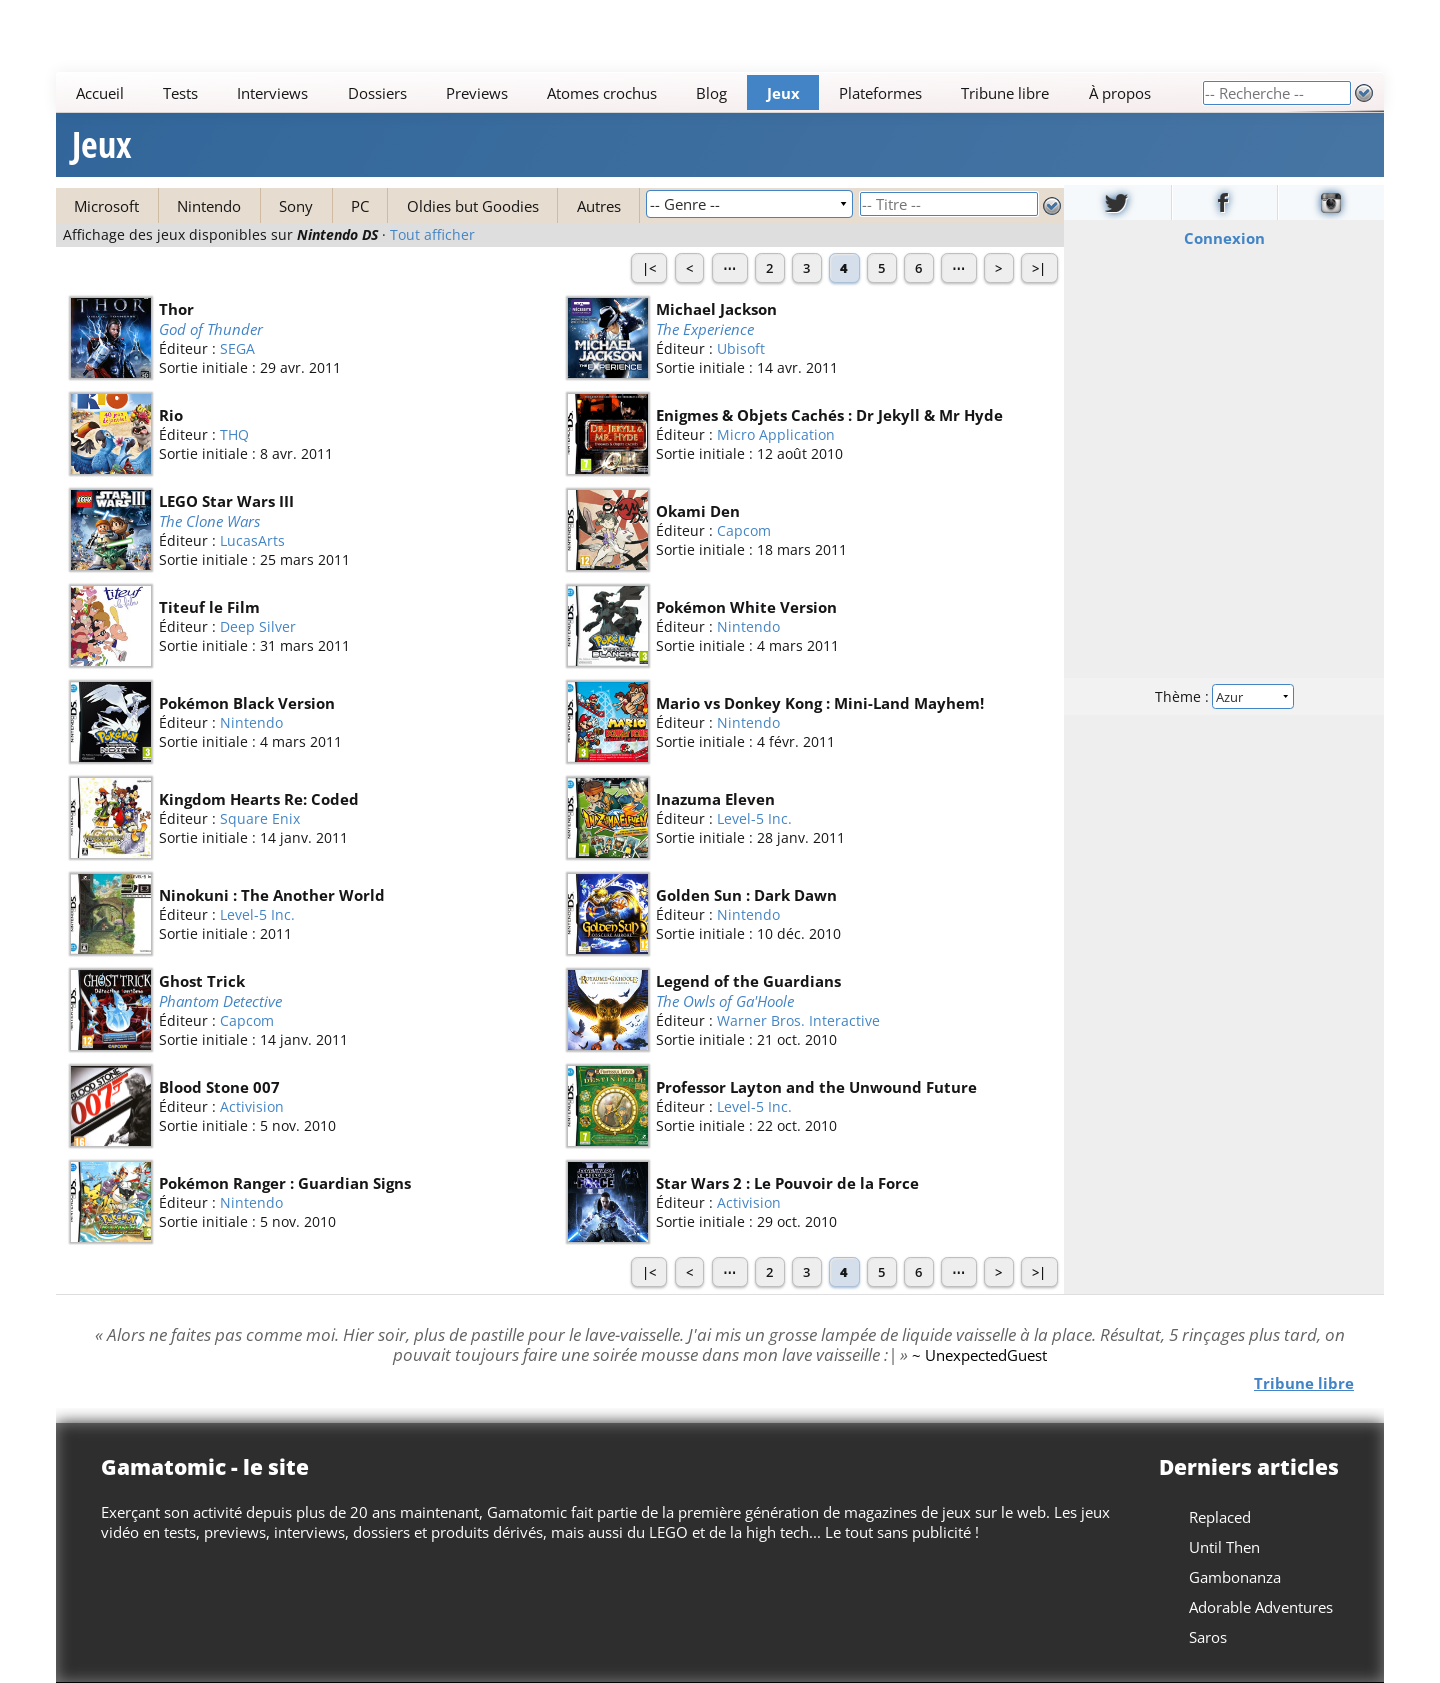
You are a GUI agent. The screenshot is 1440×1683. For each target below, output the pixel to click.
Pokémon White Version (746, 607)
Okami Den (698, 511)
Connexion (1224, 238)
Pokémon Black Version (247, 703)
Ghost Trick (202, 981)
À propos (1120, 93)
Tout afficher (432, 235)
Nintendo (209, 206)
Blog (711, 93)
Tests (180, 93)
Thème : (1224, 696)
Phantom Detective (220, 1001)
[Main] (629, 92)
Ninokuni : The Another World (272, 895)
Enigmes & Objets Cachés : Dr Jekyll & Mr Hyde (829, 415)
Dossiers (377, 93)
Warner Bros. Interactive (798, 1021)
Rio (171, 415)
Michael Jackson (716, 309)
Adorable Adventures (1261, 1607)
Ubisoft (741, 349)
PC (360, 206)
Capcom (744, 530)
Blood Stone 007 (219, 1087)
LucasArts (252, 541)
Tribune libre (1005, 93)
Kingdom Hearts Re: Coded (259, 799)
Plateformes (880, 93)
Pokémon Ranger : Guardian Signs (285, 1183)
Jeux (783, 93)
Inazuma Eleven (715, 799)
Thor (176, 309)
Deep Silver (258, 626)
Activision (252, 1106)
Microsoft (106, 206)
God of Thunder (211, 329)
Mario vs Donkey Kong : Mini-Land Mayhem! (820, 703)
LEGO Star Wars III (226, 501)
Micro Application (776, 434)
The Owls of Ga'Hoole (725, 1001)
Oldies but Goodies (473, 206)
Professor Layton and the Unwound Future (816, 1087)
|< (649, 268)
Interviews (272, 93)
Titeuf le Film (209, 607)
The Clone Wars (209, 521)
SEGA (237, 349)
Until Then (1224, 1547)
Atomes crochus (602, 93)
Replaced (1220, 1517)
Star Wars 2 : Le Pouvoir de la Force (787, 1183)
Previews (477, 93)
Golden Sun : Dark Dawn (746, 895)
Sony (296, 206)
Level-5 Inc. (754, 818)
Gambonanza (1235, 1577)
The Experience (705, 329)
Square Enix (260, 818)
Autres (599, 206)
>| (1039, 268)
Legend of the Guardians (748, 981)
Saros (1208, 1637)
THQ (234, 434)
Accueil (100, 93)
